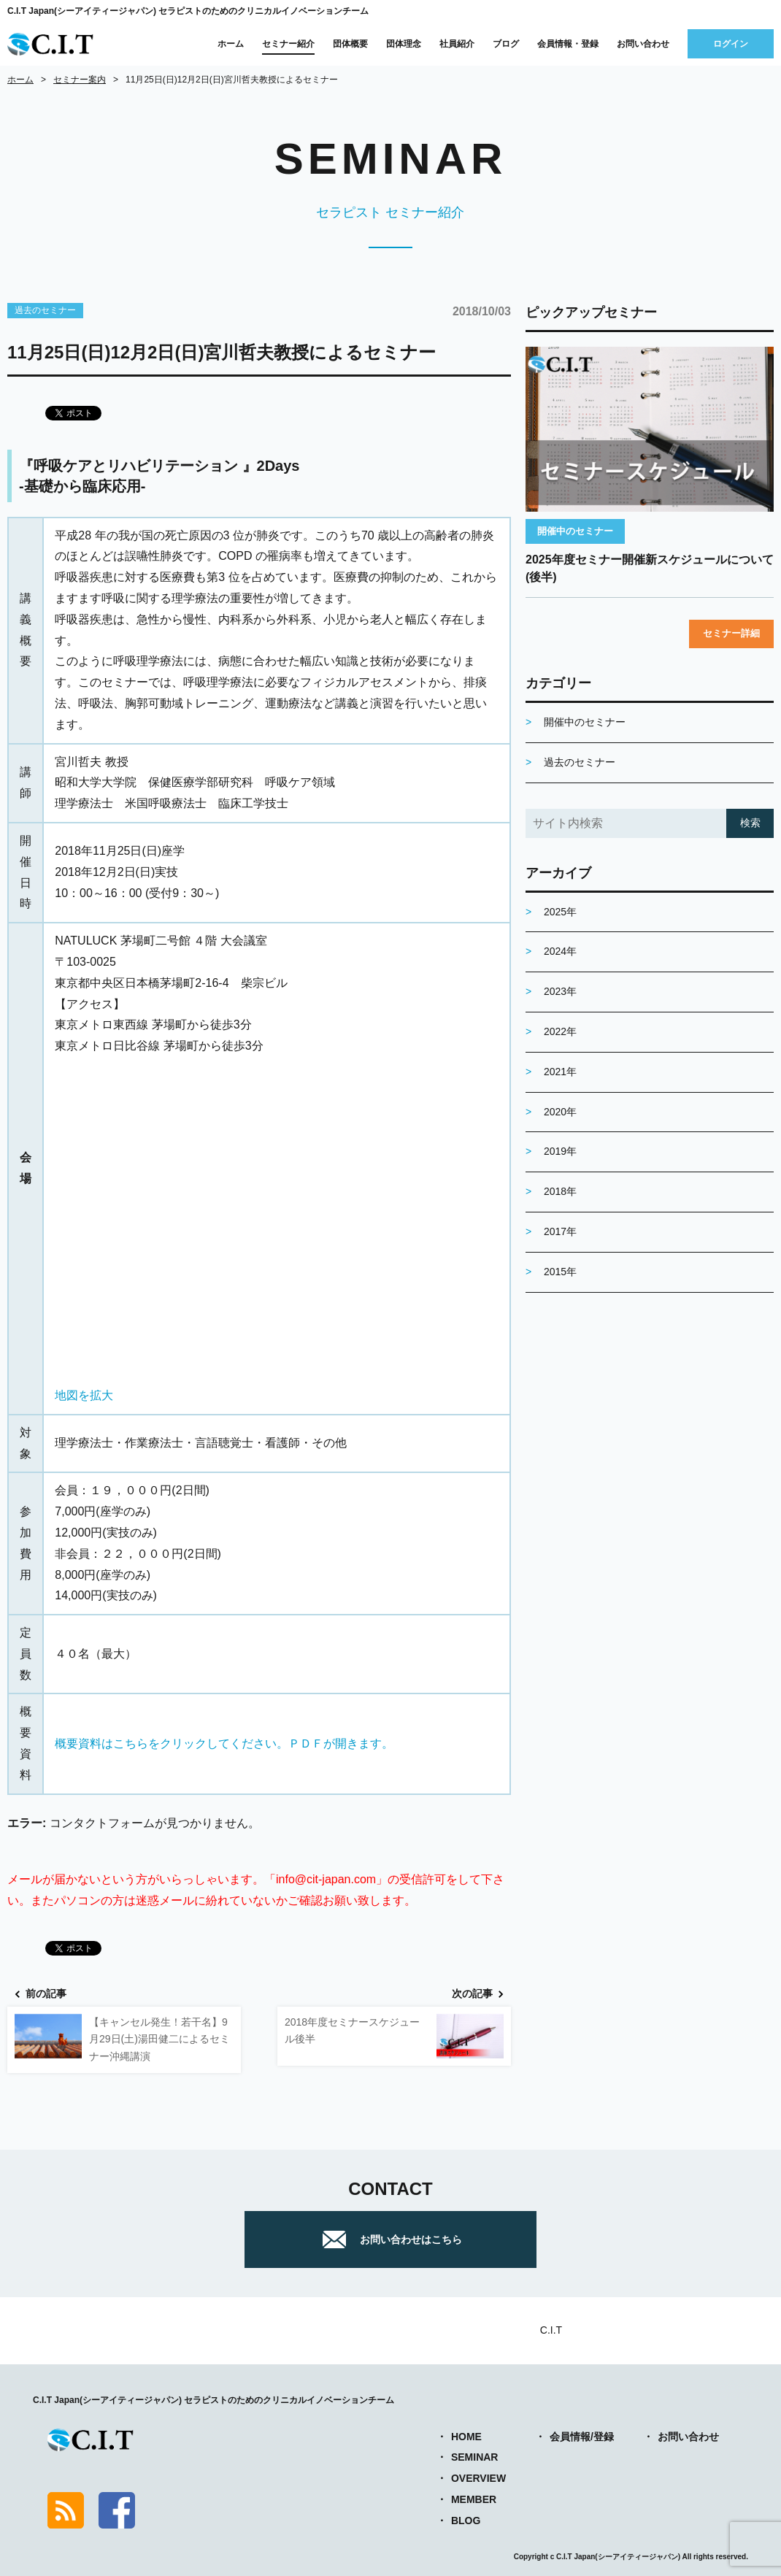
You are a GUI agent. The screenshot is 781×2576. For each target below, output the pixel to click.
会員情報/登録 (582, 2436)
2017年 (560, 1231)
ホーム (231, 44)
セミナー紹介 (288, 44)
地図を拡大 (84, 1395)
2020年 (560, 1112)
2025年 (560, 912)
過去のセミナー (45, 310)
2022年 (560, 1031)
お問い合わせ (643, 44)
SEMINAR (475, 2457)
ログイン (730, 44)
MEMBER (473, 2499)
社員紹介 (456, 44)
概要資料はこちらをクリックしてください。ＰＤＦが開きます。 (224, 1743)
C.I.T (551, 2330)
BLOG (465, 2520)
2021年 (560, 1071)
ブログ (506, 44)
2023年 (560, 991)
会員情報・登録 (568, 44)
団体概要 (350, 44)
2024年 (560, 951)
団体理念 (403, 44)
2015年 (560, 1271)
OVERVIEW (478, 2478)
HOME (466, 2436)
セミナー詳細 (731, 633)
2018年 (560, 1191)
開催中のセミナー (575, 531)
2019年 (560, 1151)
